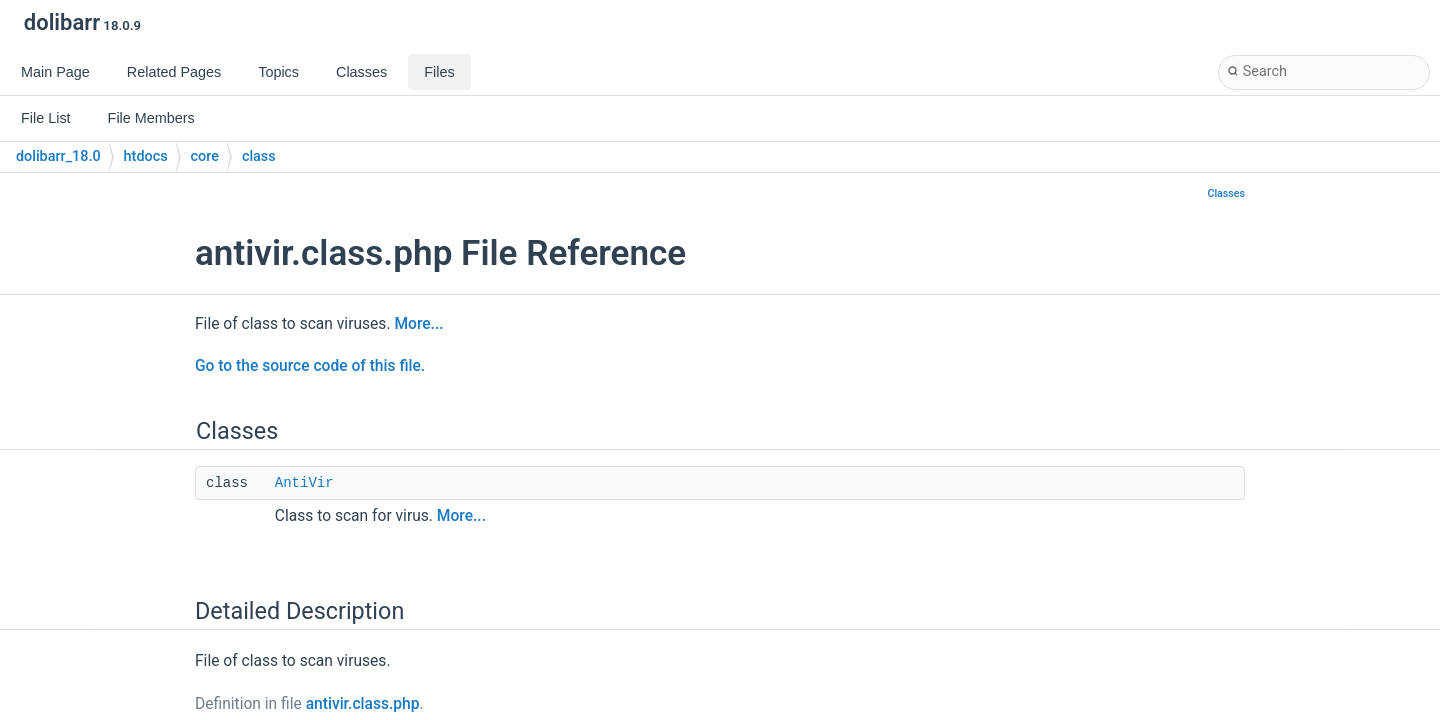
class (259, 156)
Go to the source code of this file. (310, 366)
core (205, 156)
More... (418, 324)
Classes (1226, 193)
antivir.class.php (363, 704)
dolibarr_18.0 (58, 156)
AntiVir (304, 483)
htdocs (146, 156)
